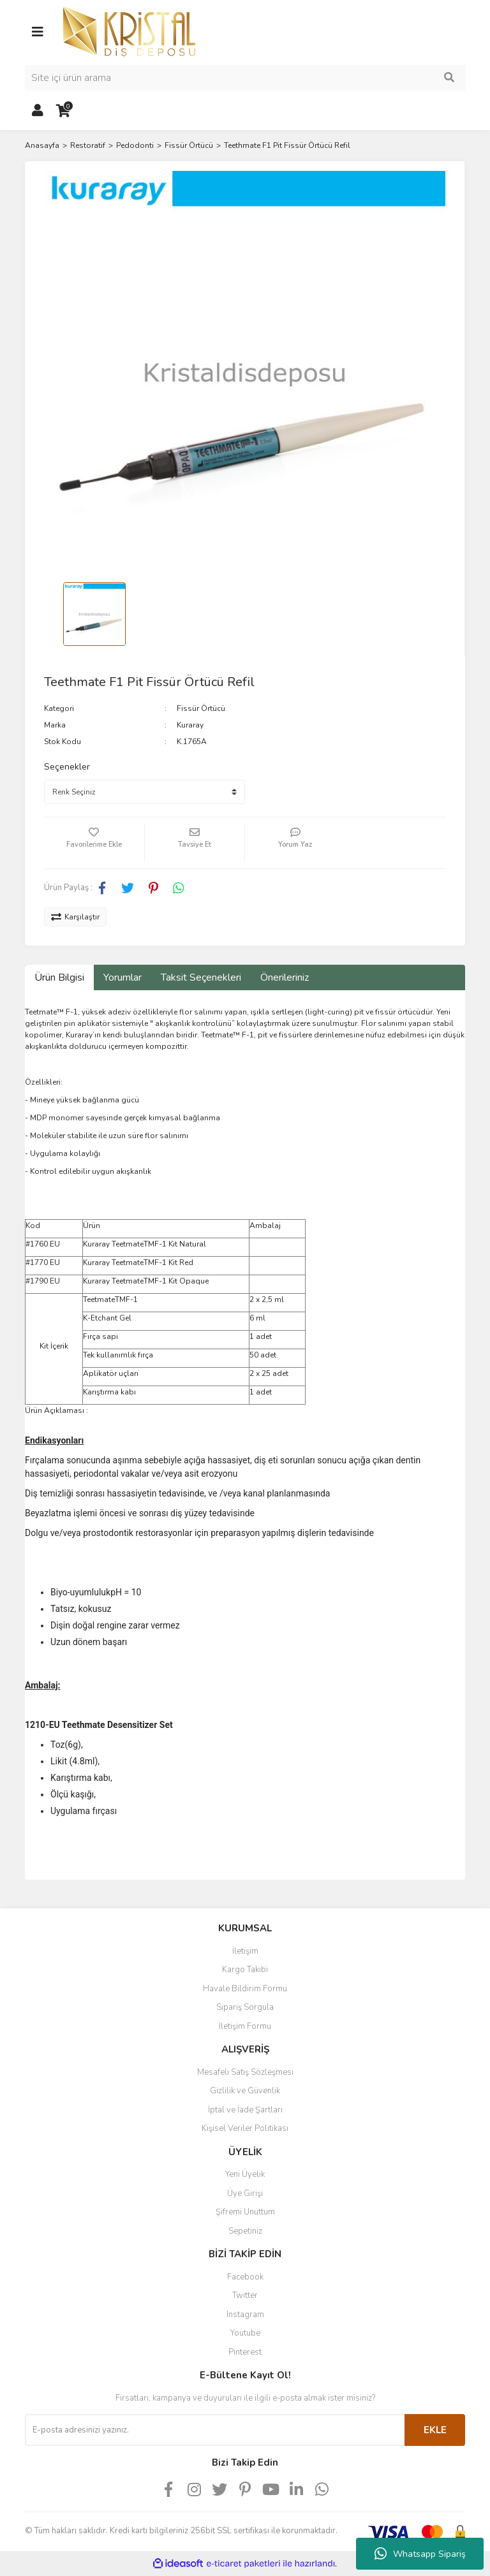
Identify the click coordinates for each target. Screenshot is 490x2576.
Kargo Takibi (245, 1969)
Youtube (245, 2333)
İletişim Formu (245, 2026)
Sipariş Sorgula (245, 2007)
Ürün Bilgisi (59, 977)
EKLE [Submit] (435, 2430)
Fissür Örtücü (201, 708)
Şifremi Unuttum (245, 2212)
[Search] (245, 78)
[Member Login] (37, 111)
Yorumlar (122, 977)
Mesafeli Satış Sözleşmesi (245, 2072)
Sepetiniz (245, 2231)
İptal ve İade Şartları (245, 2110)
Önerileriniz (284, 977)
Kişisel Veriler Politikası (245, 2128)
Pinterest (245, 2352)
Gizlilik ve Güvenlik (245, 2091)
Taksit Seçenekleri (201, 977)
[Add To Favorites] (94, 843)
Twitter (245, 2295)
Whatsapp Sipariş (420, 2554)
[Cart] (63, 111)
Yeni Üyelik (245, 2174)
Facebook (245, 2277)
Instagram (245, 2314)
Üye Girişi (245, 2193)
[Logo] (129, 31)
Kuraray (190, 725)
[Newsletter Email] (215, 2430)
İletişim (245, 1951)
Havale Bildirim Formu (245, 1988)
